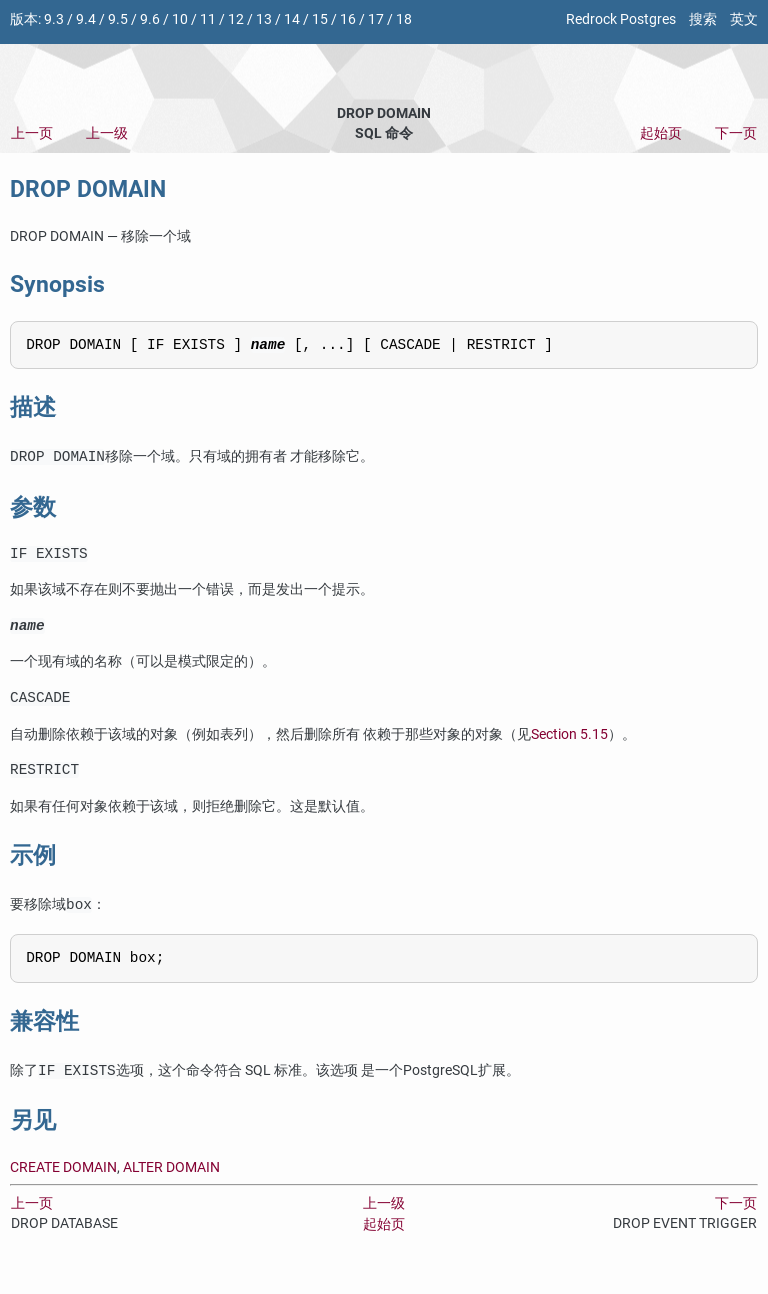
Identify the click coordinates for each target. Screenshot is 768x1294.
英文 (744, 19)
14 (292, 19)
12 (236, 19)
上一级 (107, 133)
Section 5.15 (569, 746)
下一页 (736, 133)
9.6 (150, 19)
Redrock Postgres (621, 19)
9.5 (118, 19)
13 (264, 19)
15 (320, 19)
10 (180, 19)
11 (208, 19)
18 (404, 19)
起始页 (661, 133)
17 (376, 19)
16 (348, 19)
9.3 (54, 19)
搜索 (703, 19)
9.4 (86, 19)
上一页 (32, 133)
